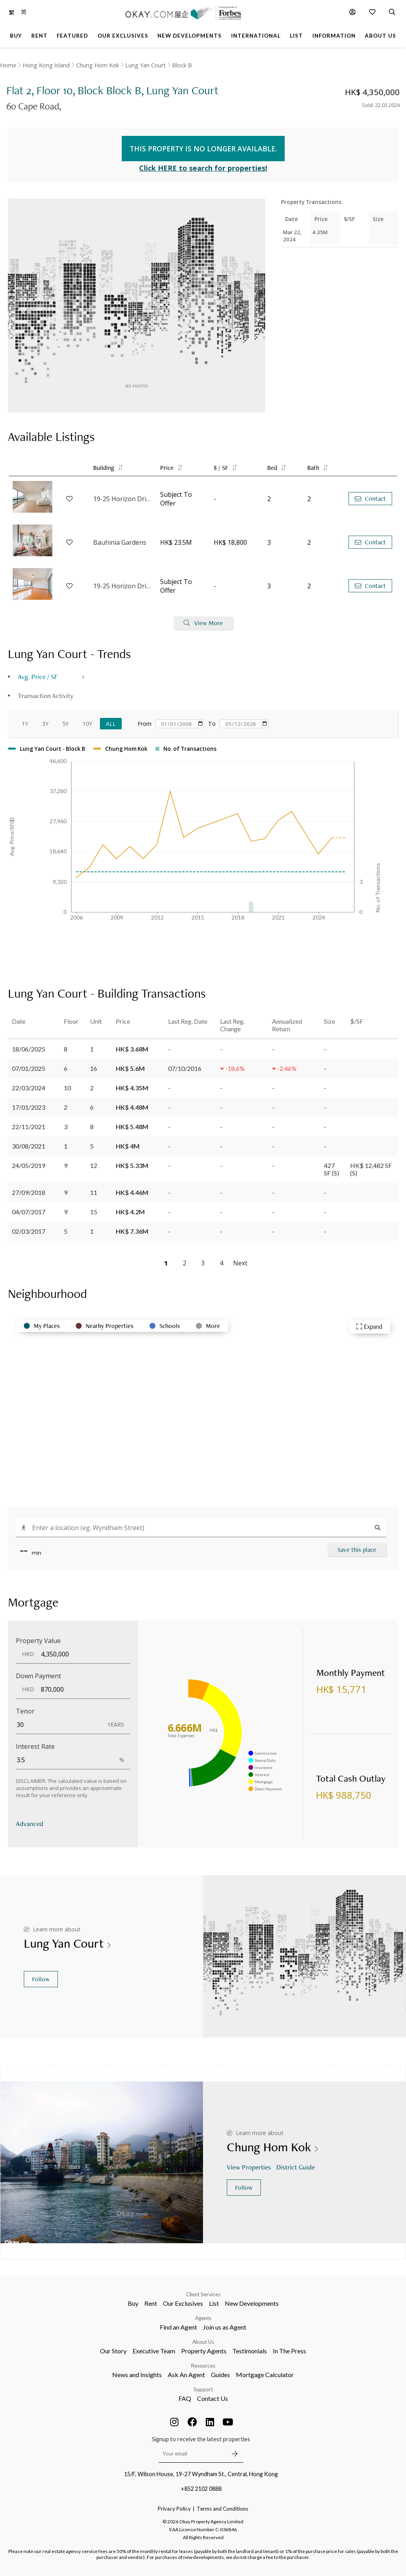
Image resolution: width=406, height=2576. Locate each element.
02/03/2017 (28, 1231)
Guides (220, 2374)
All (111, 723)
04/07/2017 (28, 1211)
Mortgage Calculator (265, 2374)
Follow (41, 1979)
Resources (203, 2365)
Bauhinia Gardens (119, 542)
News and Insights (137, 2374)
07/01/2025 (28, 1068)
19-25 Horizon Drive (122, 498)
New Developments (252, 2303)
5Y (65, 723)
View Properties (249, 2167)
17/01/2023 (28, 1107)
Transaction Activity (45, 695)
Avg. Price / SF (38, 676)
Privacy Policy (174, 2508)
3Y (45, 723)
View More (203, 623)
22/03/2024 (28, 1087)
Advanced (29, 1823)
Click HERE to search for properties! (203, 168)
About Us (203, 2342)
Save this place (356, 1550)
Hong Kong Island (46, 65)
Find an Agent (178, 2327)
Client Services (203, 2294)
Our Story (113, 2351)
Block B (182, 65)
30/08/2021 (28, 1146)
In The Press (289, 2351)
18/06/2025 (28, 1049)
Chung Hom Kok (97, 65)
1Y (25, 723)
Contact (370, 498)
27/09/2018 (28, 1192)
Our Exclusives (183, 2303)
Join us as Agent (224, 2327)
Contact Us (212, 2398)
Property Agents (203, 2351)
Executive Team (153, 2351)
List (214, 2303)
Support (203, 2389)
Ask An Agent (186, 2374)
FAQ (184, 2398)
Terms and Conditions (222, 2508)
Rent (150, 2303)
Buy (133, 2303)
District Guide (296, 2167)
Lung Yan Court (145, 65)
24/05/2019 (28, 1165)
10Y (87, 723)
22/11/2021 (28, 1126)
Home (8, 65)
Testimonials (249, 2351)
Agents (203, 2318)
